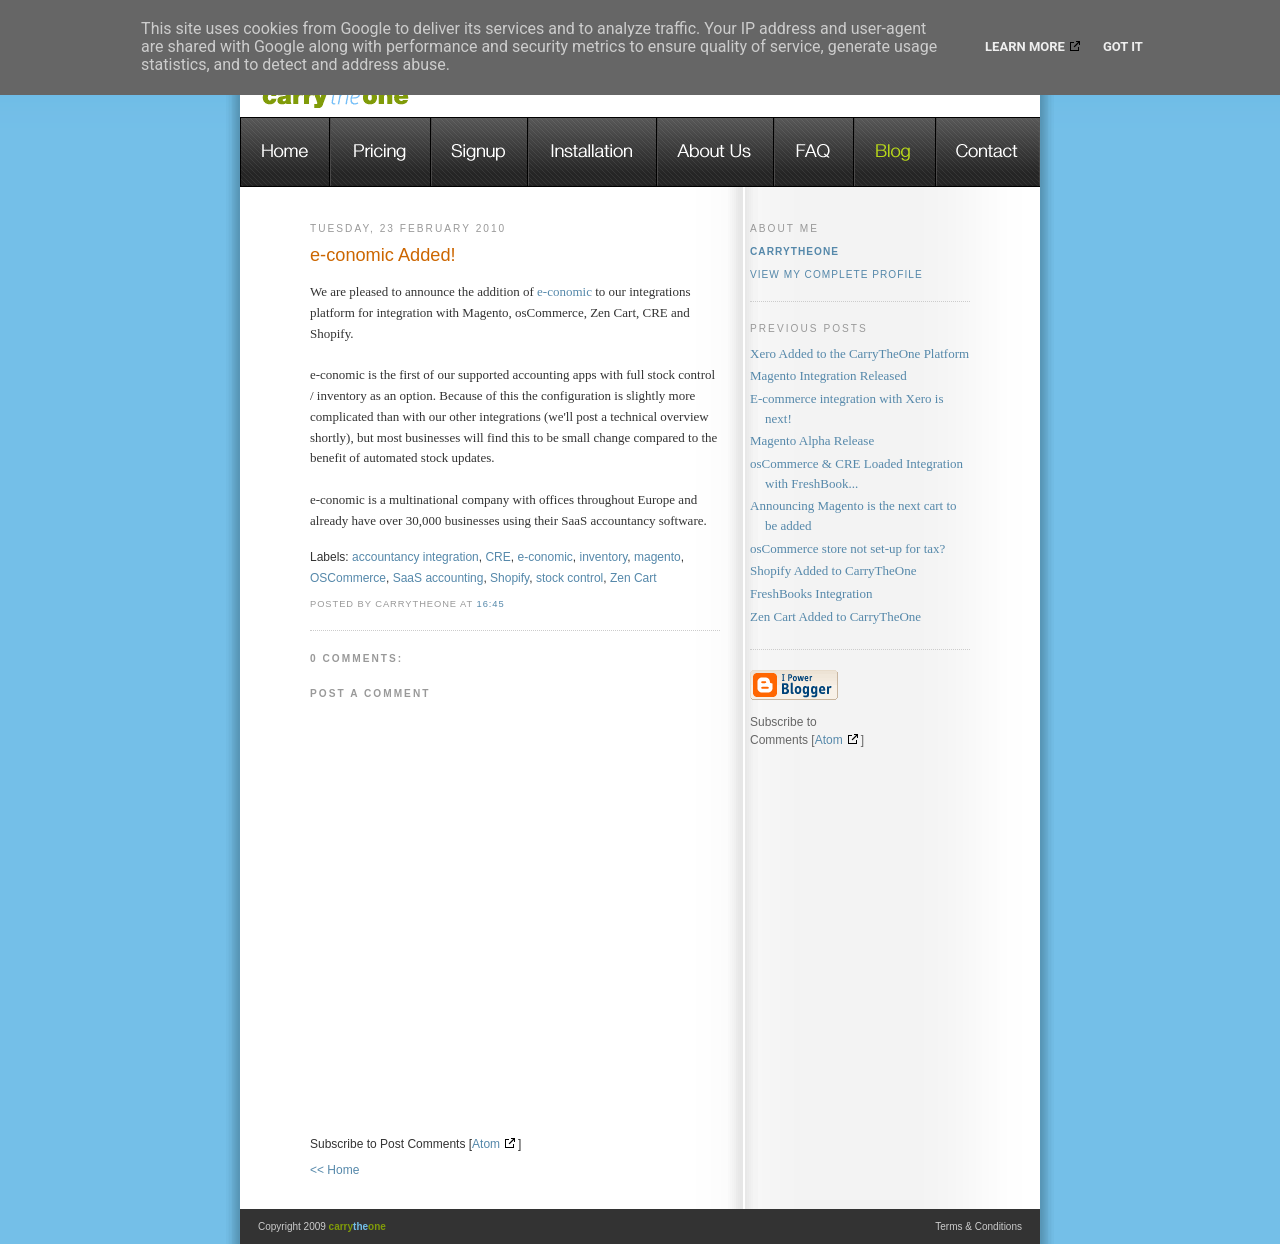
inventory (604, 557)
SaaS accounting (438, 578)
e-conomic (564, 291)
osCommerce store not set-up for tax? (847, 548)
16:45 (491, 604)
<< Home (334, 1170)
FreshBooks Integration (811, 593)
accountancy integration (415, 557)
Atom (486, 1144)
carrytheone (794, 251)
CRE (497, 557)
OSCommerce (348, 578)
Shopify (509, 578)
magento (657, 557)
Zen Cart (633, 578)
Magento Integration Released (828, 375)
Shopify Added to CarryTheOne (833, 570)
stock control (569, 578)
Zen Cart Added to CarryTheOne (835, 616)
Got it (1123, 46)
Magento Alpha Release (812, 440)
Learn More (1025, 46)
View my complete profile (836, 274)
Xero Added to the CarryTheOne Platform (859, 353)
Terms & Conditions (978, 1226)
